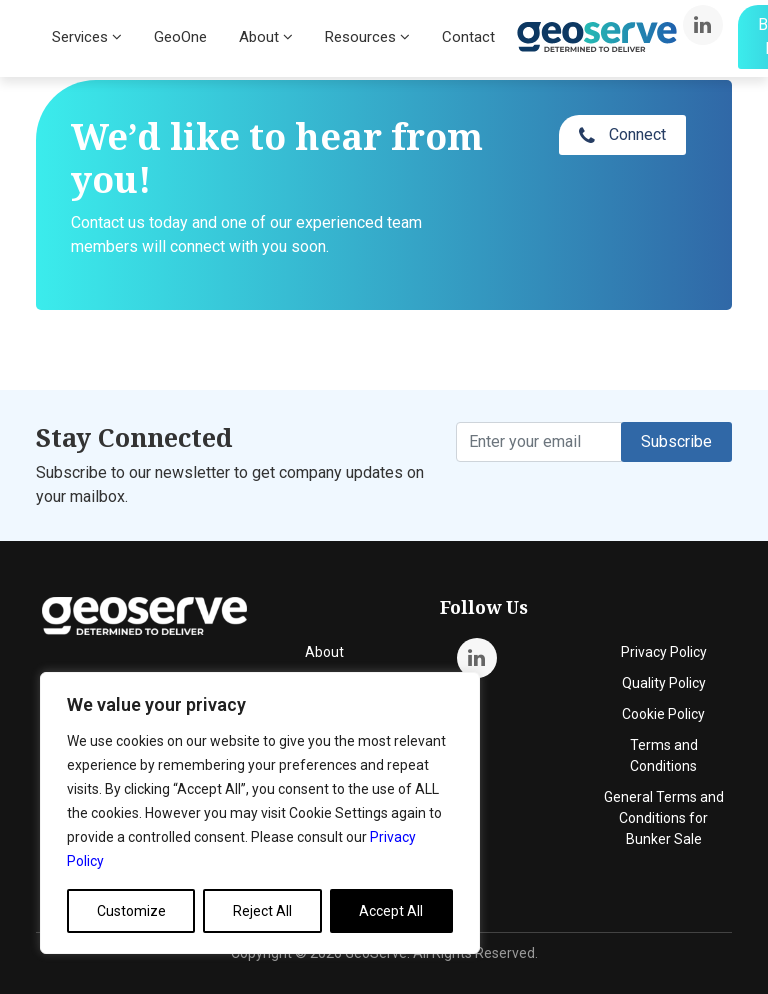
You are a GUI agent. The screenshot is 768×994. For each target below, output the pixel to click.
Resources (367, 37)
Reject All (262, 911)
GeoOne (180, 37)
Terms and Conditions (664, 755)
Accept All (391, 911)
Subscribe (676, 441)
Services (87, 37)
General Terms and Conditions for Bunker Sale (664, 818)
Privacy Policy (664, 652)
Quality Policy (664, 683)
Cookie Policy (663, 714)
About (266, 37)
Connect (622, 135)
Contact (468, 37)
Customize (131, 911)
